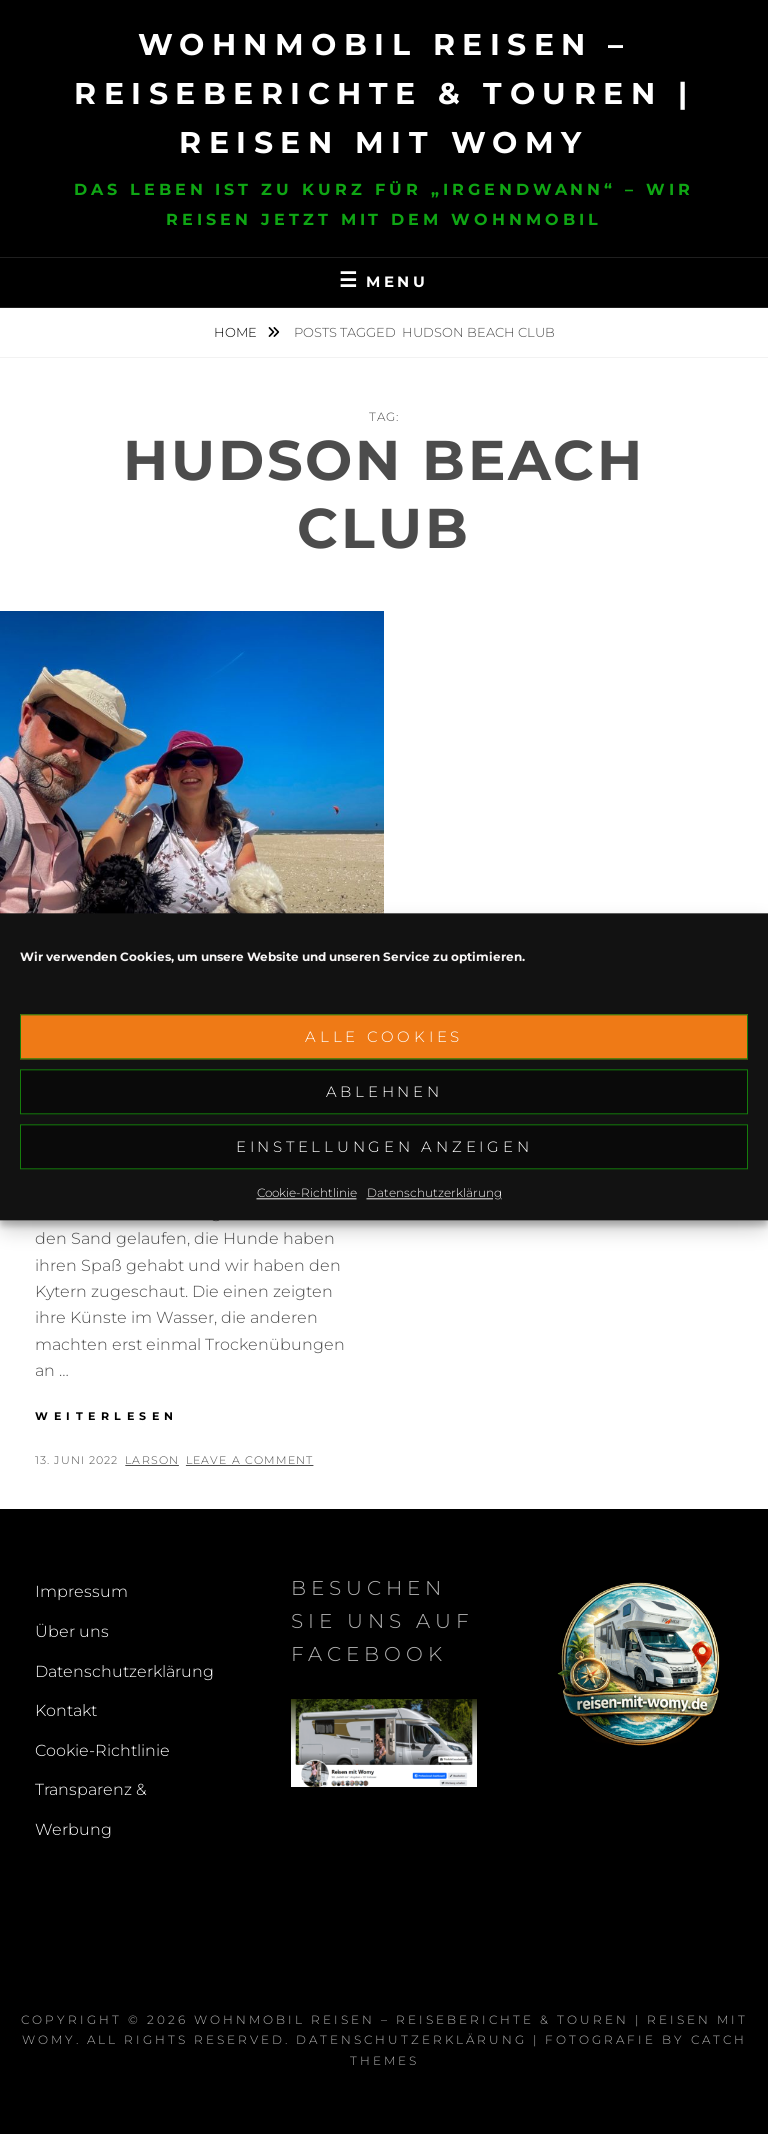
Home (237, 332)
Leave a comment (250, 1460)
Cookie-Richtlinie (307, 1195)
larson (152, 1460)
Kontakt (66, 1710)
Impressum (81, 1591)
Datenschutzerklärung (434, 1195)
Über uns (72, 1631)
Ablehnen (384, 1094)
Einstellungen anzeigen (384, 1149)
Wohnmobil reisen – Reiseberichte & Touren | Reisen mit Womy (384, 93)
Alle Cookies (384, 1039)
